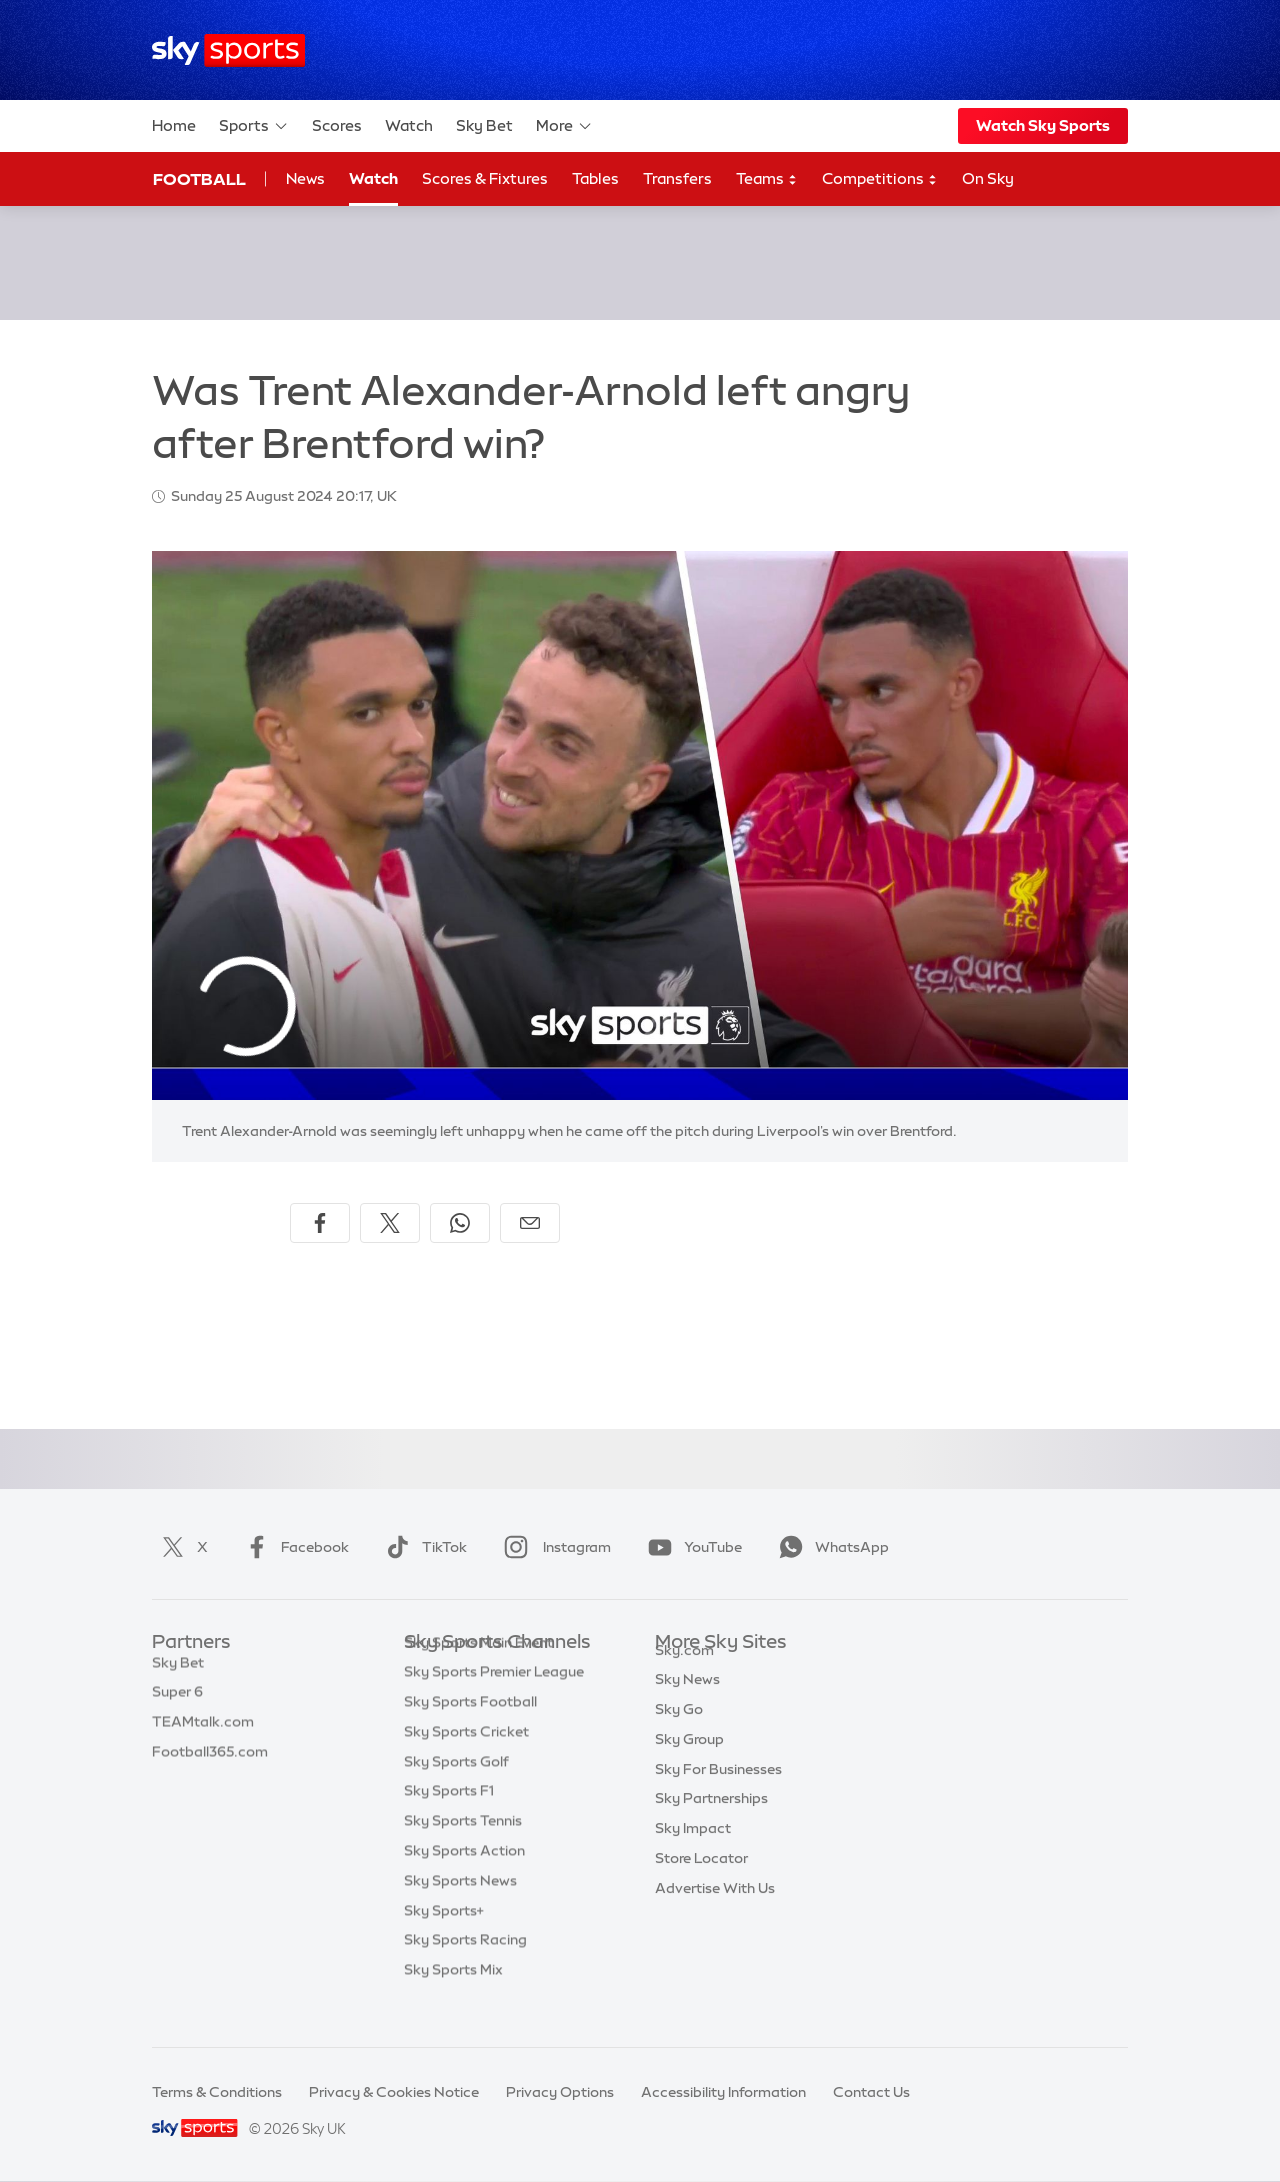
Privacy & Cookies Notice (394, 2092)
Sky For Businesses (718, 1792)
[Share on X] (390, 1223)
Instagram (553, 1547)
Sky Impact (693, 1851)
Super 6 (177, 1702)
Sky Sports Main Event (478, 1673)
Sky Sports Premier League (494, 1702)
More (564, 126)
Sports (254, 126)
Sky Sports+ (444, 1941)
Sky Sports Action (464, 1881)
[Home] (228, 50)
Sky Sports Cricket (466, 1762)
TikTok (422, 1547)
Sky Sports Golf (456, 1792)
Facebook (293, 1547)
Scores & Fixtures (485, 178)
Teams (767, 179)
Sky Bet (484, 125)
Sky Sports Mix (453, 2000)
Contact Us (871, 2092)
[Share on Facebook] (320, 1223)
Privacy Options (560, 2092)
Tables (595, 178)
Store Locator (701, 1881)
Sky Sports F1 (449, 1821)
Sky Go (679, 1732)
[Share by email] (530, 1223)
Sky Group (689, 1762)
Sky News (687, 1702)
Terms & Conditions (217, 2092)
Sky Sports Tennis (463, 1851)
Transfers (677, 178)
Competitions (880, 179)
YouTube (691, 1547)
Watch (409, 125)
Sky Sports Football (470, 1732)
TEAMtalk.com (203, 1732)
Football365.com (210, 1762)
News (305, 178)
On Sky (988, 178)
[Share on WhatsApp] (460, 1223)
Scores (337, 125)
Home (174, 125)
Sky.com (684, 1673)
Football (199, 179)
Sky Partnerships (711, 1821)
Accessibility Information (723, 2092)
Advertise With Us (715, 1911)
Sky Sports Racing (465, 1970)
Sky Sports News (460, 1911)
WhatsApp (830, 1547)
